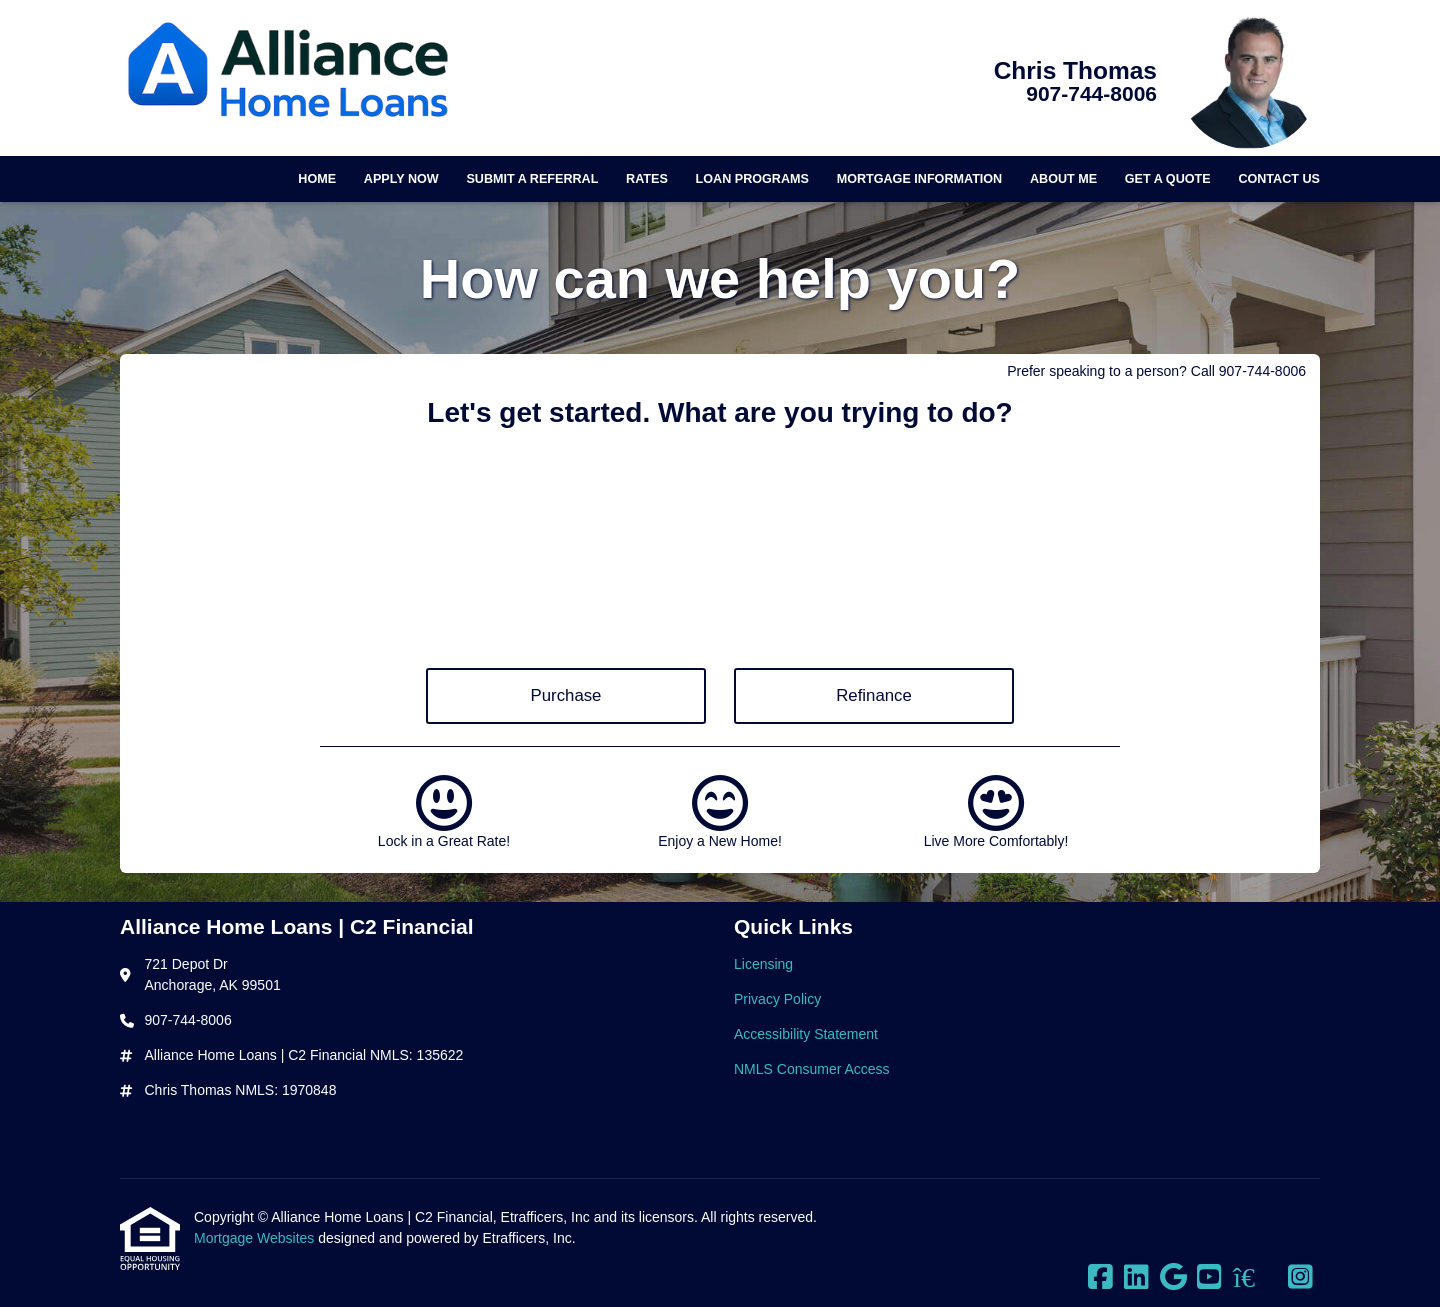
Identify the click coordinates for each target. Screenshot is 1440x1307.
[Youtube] (1209, 1278)
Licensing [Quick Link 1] (763, 964)
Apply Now (401, 179)
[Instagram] (1300, 1278)
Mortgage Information (920, 179)
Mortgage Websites (256, 1238)
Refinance (874, 695)
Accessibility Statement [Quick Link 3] (806, 1034)
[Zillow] (1255, 1278)
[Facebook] (1100, 1278)
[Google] (1173, 1278)
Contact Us (1279, 179)
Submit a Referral (532, 179)
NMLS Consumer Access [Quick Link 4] (812, 1069)
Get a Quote (1168, 179)
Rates (647, 179)
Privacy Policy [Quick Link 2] (777, 999)
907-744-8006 (1091, 93)
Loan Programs (752, 179)
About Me (1063, 179)
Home (317, 179)
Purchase (566, 695)
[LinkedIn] (1136, 1278)
